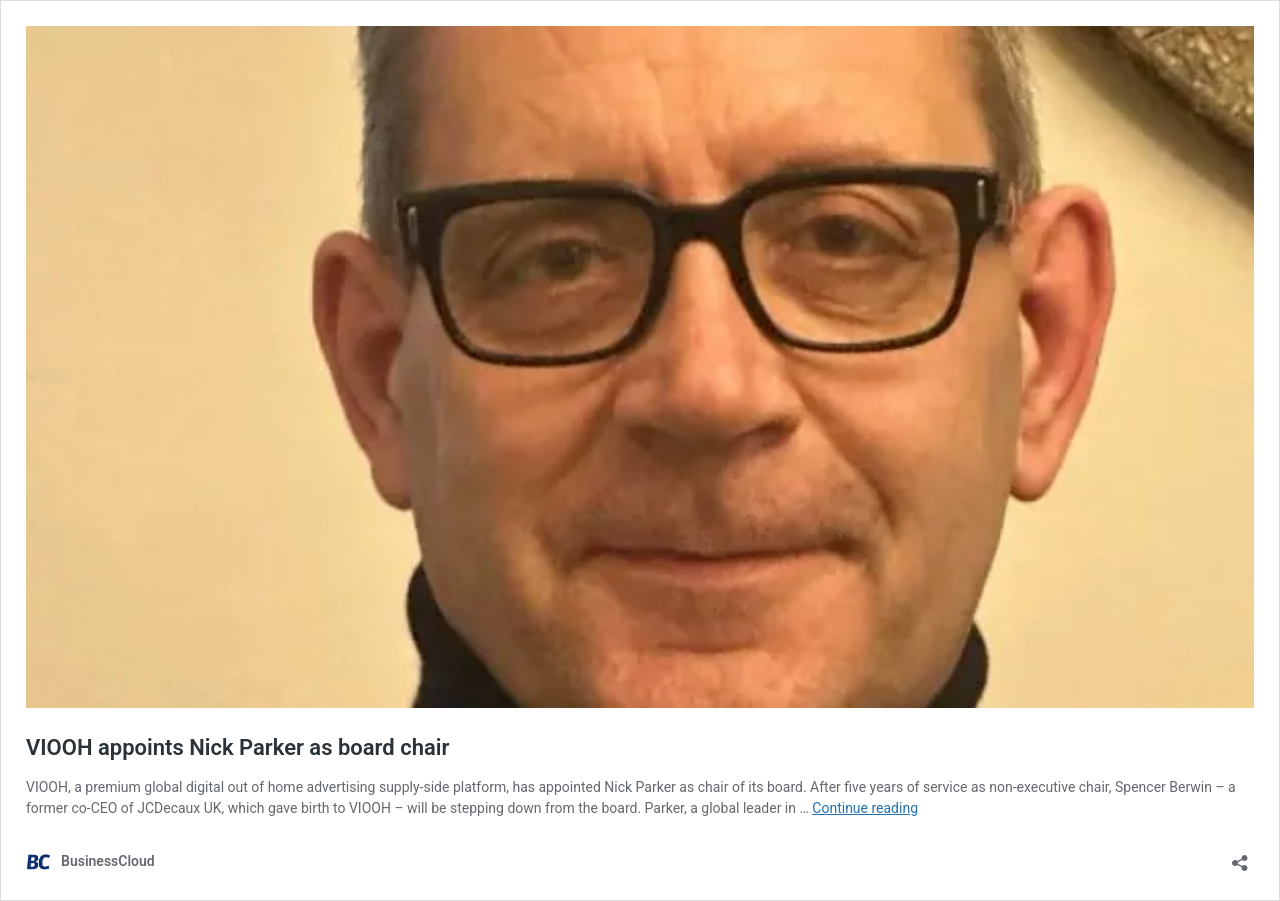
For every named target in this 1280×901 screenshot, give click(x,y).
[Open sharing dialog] (1240, 856)
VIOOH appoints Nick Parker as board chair (237, 747)
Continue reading (865, 808)
